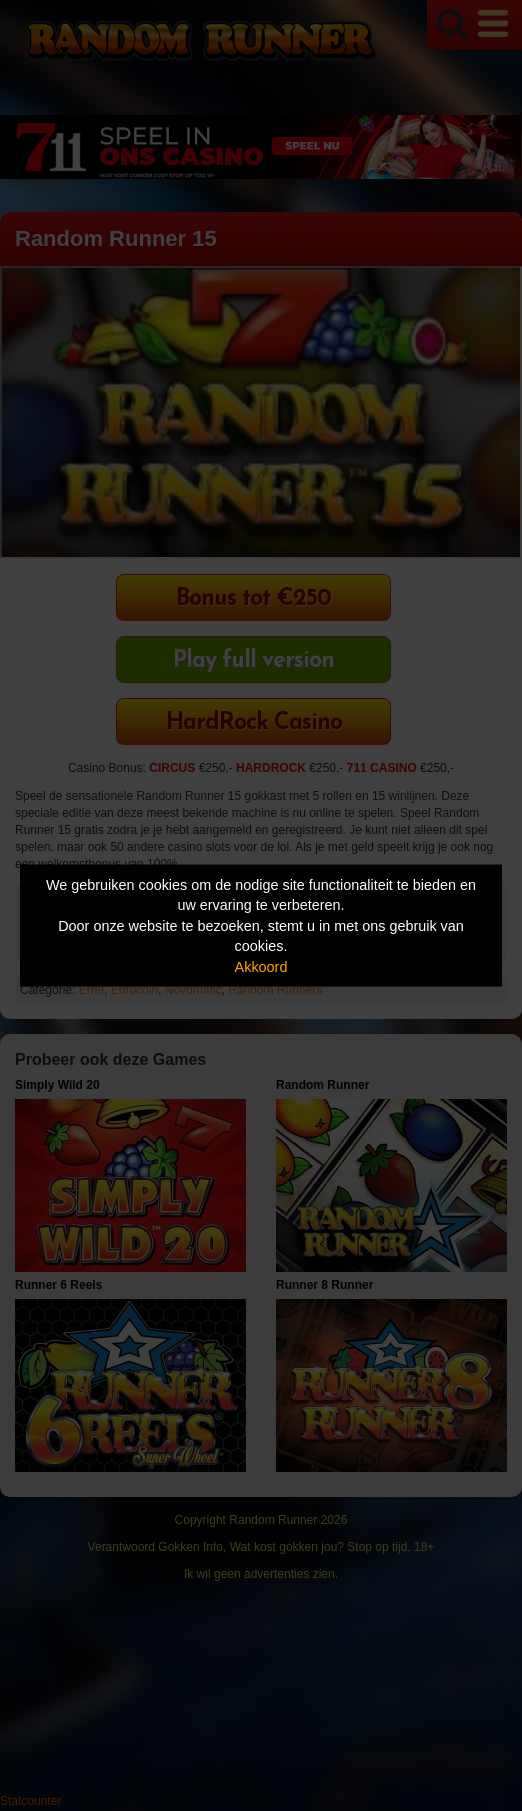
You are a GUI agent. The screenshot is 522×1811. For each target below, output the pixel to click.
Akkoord (261, 966)
